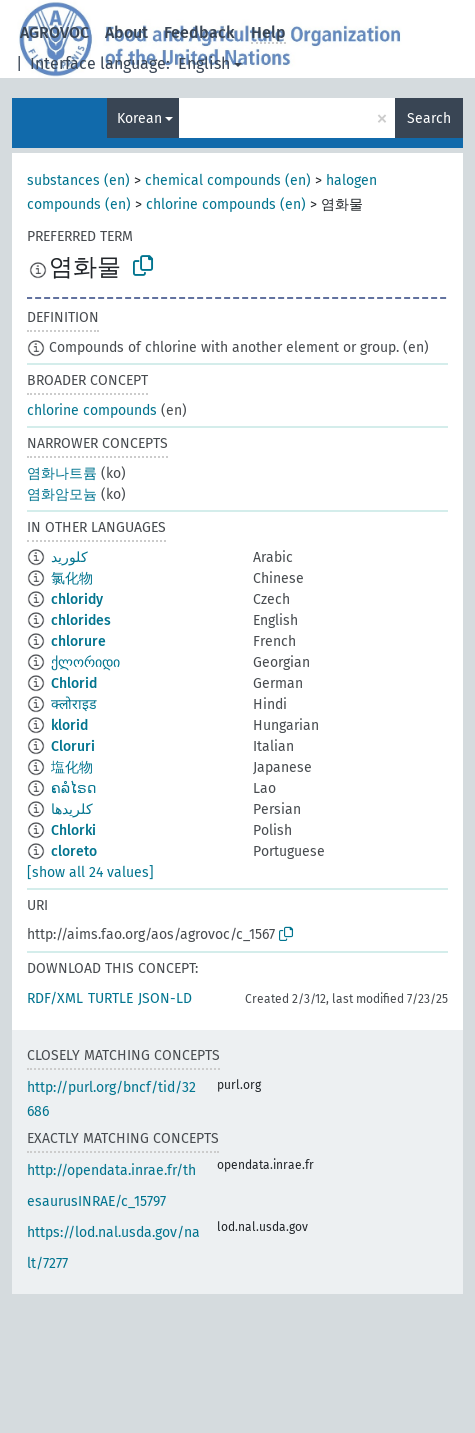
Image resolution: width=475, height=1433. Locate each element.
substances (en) (78, 180)
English (204, 63)
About (126, 32)
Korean (139, 118)
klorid (69, 725)
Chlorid (74, 683)
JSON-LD (165, 998)
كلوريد (69, 557)
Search (429, 118)
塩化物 (72, 767)
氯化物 (72, 578)
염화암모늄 (62, 494)
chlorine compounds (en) (226, 204)
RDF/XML (55, 998)
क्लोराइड (73, 704)
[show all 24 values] (90, 872)
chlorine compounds (92, 410)
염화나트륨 (62, 473)
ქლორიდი (85, 662)
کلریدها (72, 809)
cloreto (74, 851)
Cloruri (73, 746)
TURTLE (110, 998)
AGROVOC (54, 32)
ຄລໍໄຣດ (73, 788)
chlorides (81, 620)
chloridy (77, 599)
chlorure (78, 641)
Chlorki (73, 830)
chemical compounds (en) (228, 180)
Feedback (199, 32)
